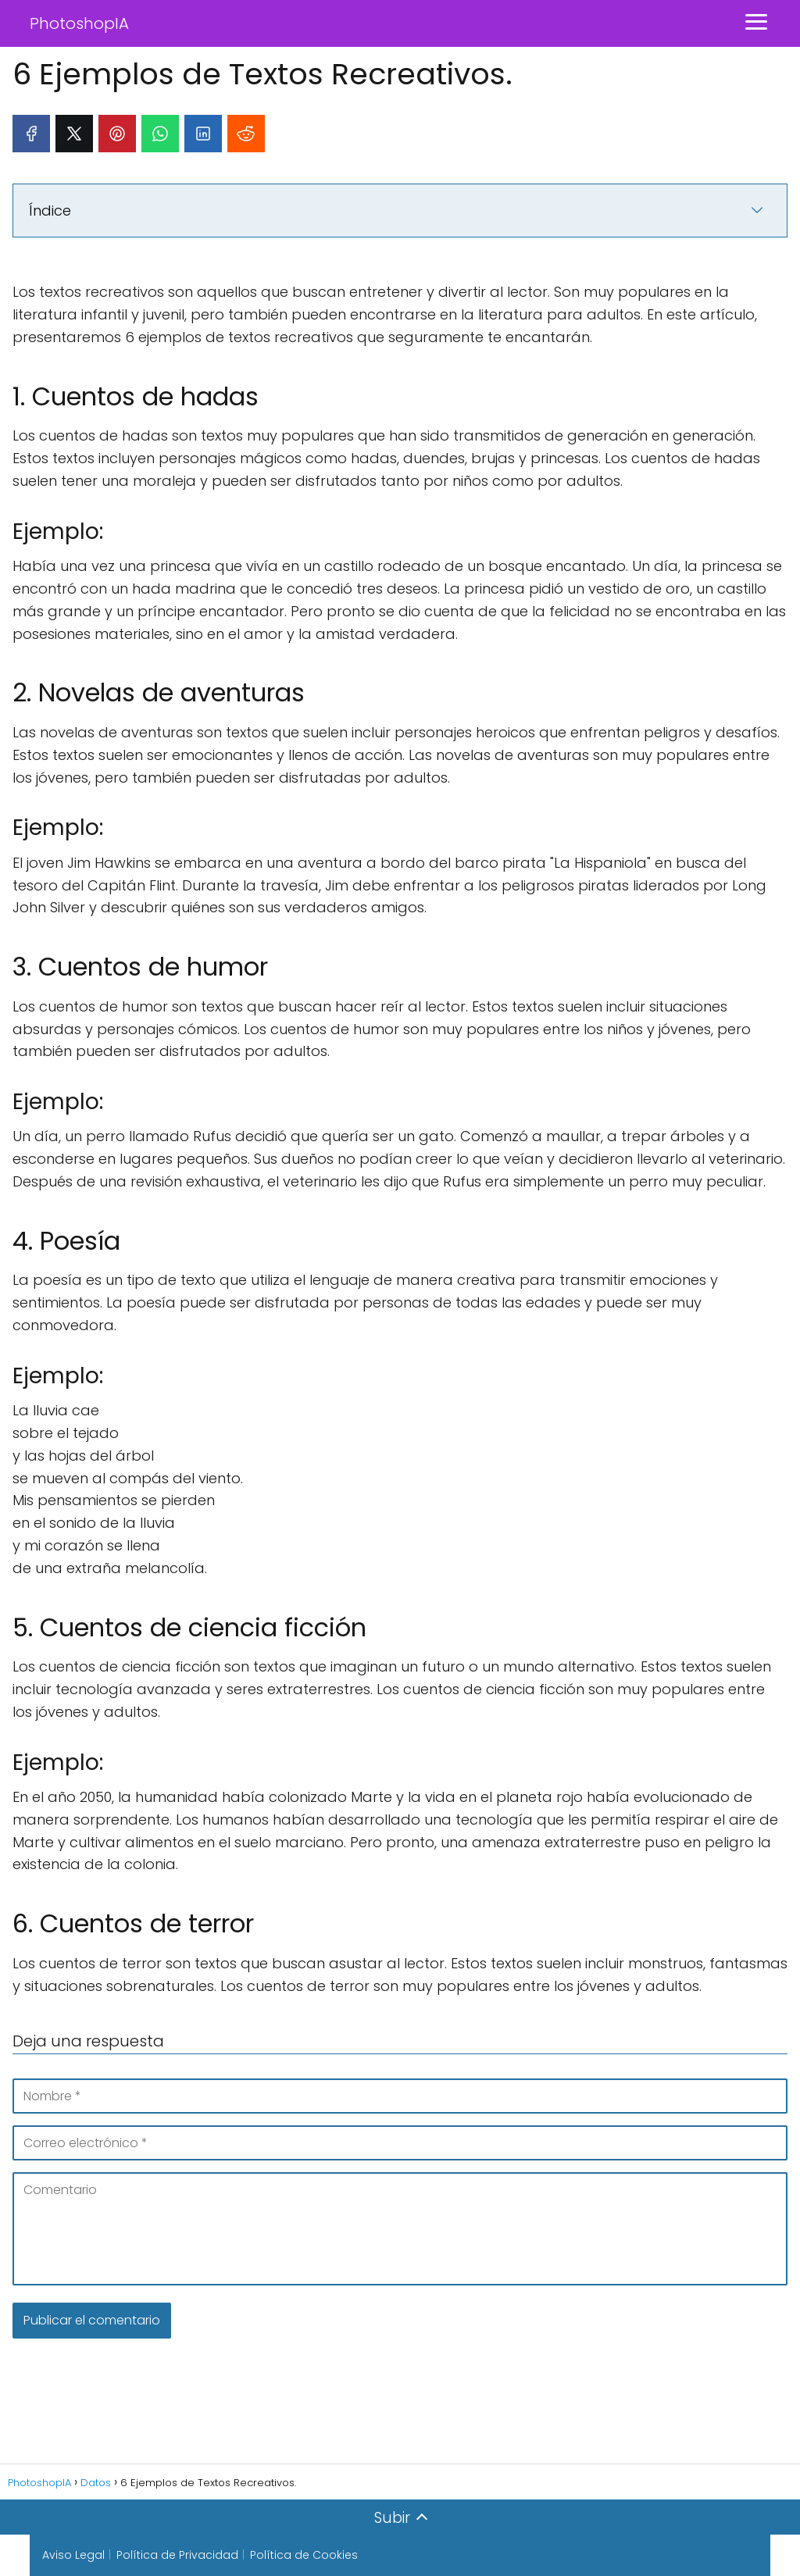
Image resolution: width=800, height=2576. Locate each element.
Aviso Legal (73, 2555)
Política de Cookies (304, 2555)
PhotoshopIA (79, 23)
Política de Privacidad (177, 2555)
